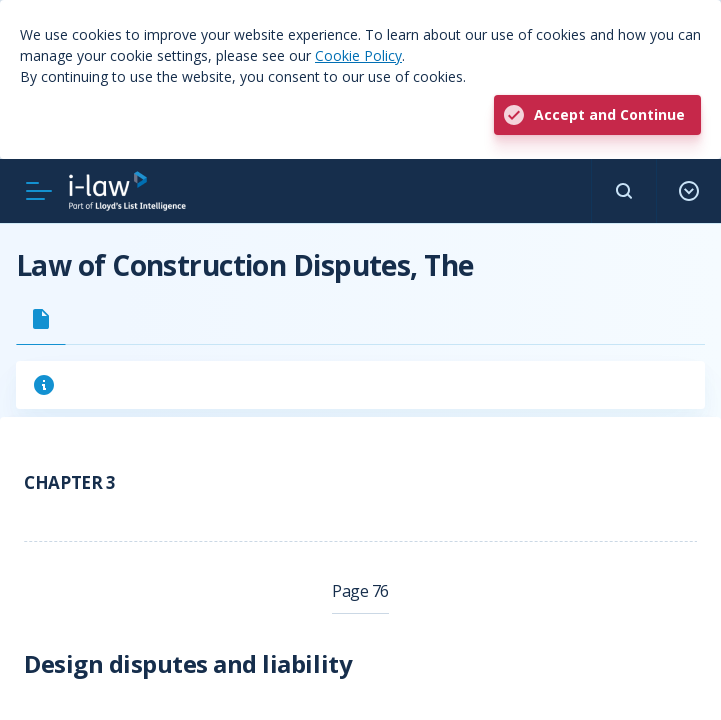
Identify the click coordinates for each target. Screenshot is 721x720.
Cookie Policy (358, 55)
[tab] (41, 319)
